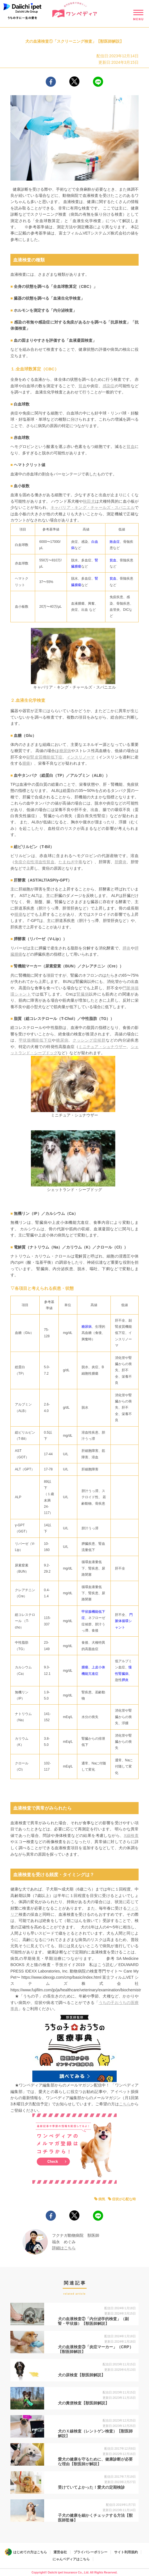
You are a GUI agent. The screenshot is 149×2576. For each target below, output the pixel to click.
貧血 (82, 386)
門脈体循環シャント (124, 1621)
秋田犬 (89, 501)
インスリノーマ (81, 757)
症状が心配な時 (124, 2199)
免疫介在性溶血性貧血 (34, 862)
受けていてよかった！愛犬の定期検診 (91, 2487)
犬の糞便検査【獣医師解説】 (83, 2403)
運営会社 (60, 2552)
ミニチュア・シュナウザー (102, 1046)
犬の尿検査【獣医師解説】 (81, 2375)
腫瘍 (26, 763)
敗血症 (115, 542)
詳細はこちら (64, 2248)
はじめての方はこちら (30, 2552)
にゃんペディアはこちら (71, 2559)
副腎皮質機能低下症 (44, 757)
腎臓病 (82, 994)
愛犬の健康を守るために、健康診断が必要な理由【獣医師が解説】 (95, 2461)
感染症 (109, 386)
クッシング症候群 (89, 1040)
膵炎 (127, 948)
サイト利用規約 (126, 2552)
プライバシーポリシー (90, 2552)
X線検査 (131, 1835)
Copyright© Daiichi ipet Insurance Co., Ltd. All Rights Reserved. (74, 2572)
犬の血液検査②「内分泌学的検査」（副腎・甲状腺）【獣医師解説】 (93, 2321)
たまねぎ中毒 (70, 862)
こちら (125, 2104)
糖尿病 (65, 750)
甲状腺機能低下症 (35, 1040)
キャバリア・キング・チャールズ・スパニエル (93, 507)
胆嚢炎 (121, 862)
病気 (101, 2199)
